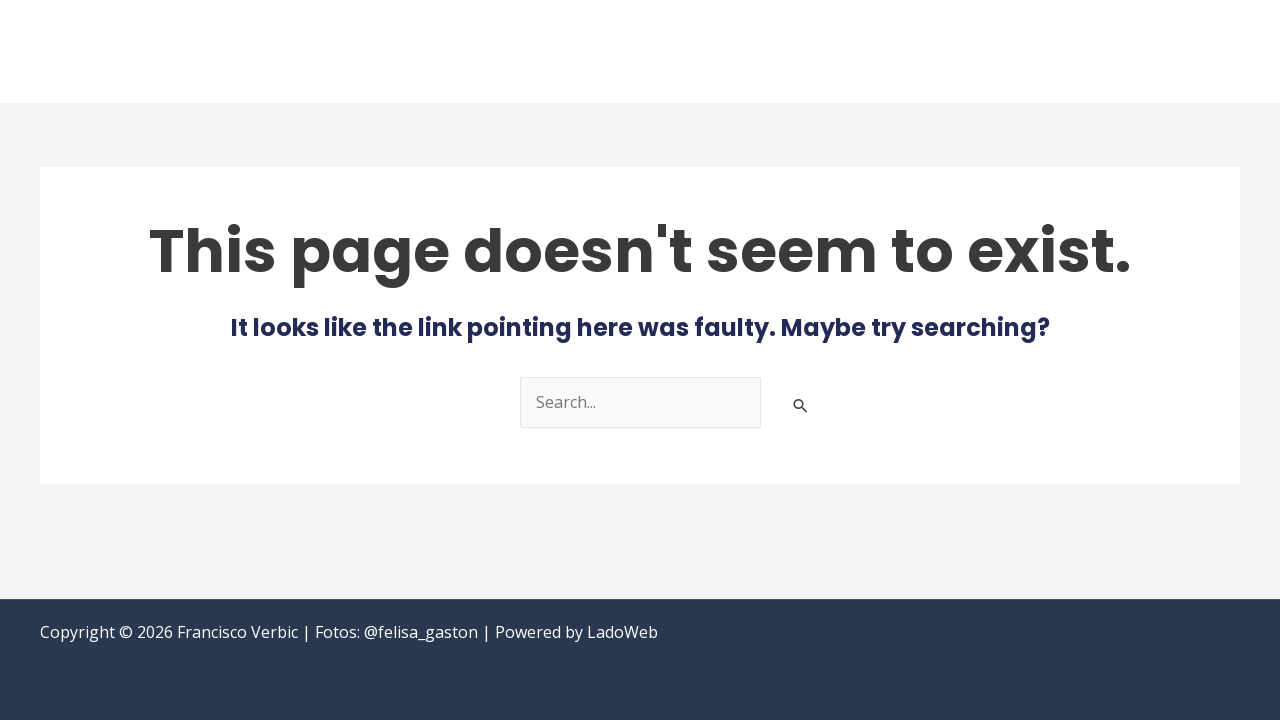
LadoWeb (622, 632)
